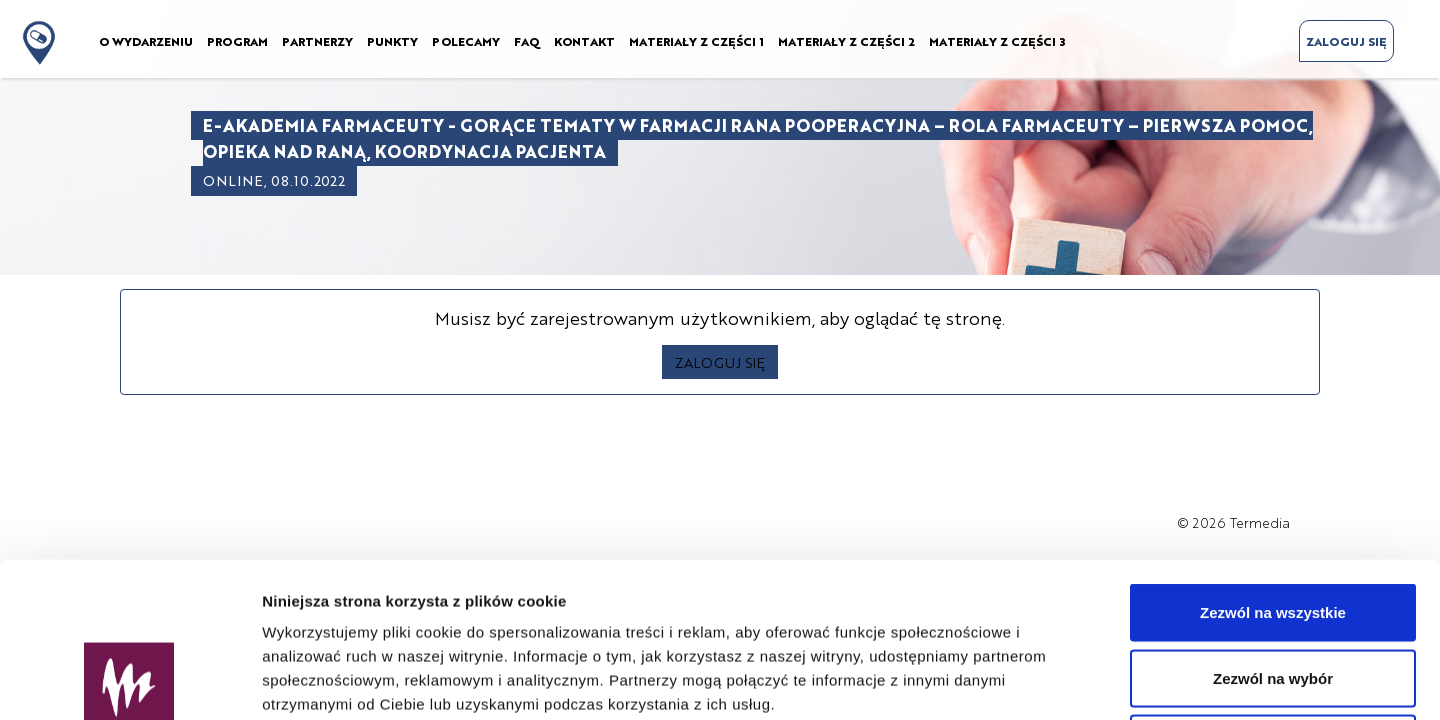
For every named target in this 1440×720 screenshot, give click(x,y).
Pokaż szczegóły (1067, 680)
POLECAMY (466, 41)
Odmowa (1272, 588)
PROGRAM (237, 41)
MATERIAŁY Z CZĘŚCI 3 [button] (997, 41)
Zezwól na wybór (1273, 523)
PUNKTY (392, 41)
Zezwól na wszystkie (1273, 457)
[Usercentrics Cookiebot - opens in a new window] (129, 681)
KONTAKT (584, 41)
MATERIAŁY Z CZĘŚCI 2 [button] (846, 41)
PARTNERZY (317, 41)
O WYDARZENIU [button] (146, 41)
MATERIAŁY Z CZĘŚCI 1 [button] (696, 41)
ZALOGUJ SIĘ (1346, 41)
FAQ (527, 41)
